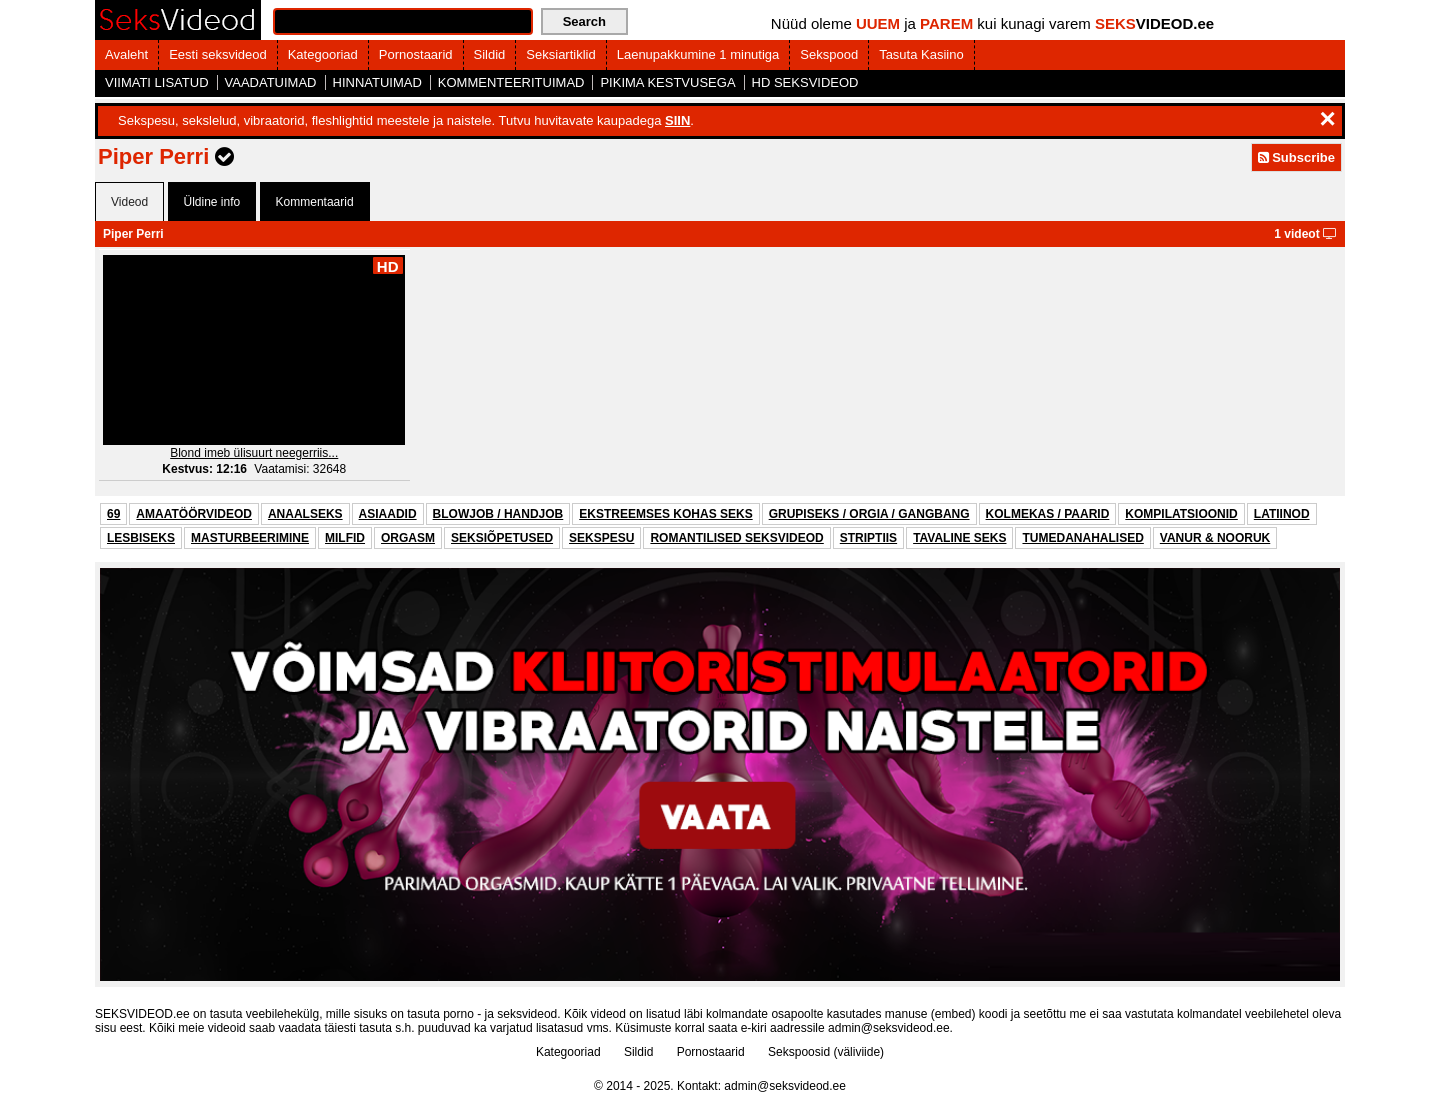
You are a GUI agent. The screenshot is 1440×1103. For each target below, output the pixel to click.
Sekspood (829, 54)
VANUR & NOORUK (1215, 538)
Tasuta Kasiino (921, 54)
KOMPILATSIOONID (1181, 514)
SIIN (677, 120)
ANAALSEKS (305, 514)
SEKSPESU (601, 538)
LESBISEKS (141, 538)
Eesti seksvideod (218, 54)
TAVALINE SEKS (959, 538)
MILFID (345, 538)
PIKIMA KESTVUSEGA (667, 82)
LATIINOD (1282, 514)
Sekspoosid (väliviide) (826, 1052)
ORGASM (408, 538)
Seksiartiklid (560, 54)
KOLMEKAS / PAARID (1048, 514)
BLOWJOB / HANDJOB (498, 514)
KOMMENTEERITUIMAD (511, 82)
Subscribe (1296, 157)
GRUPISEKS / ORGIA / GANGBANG (869, 514)
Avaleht (126, 54)
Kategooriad (323, 54)
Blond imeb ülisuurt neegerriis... (254, 453)
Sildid (490, 54)
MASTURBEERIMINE (250, 538)
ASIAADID (388, 514)
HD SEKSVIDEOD (805, 82)
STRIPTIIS (868, 538)
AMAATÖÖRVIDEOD (194, 514)
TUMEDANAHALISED (1082, 538)
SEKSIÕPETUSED (502, 538)
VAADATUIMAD (271, 82)
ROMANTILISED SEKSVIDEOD (736, 538)
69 (113, 514)
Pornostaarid (416, 54)
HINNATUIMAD (377, 82)
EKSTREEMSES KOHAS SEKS (665, 514)
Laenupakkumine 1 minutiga (698, 54)
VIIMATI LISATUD (157, 82)
